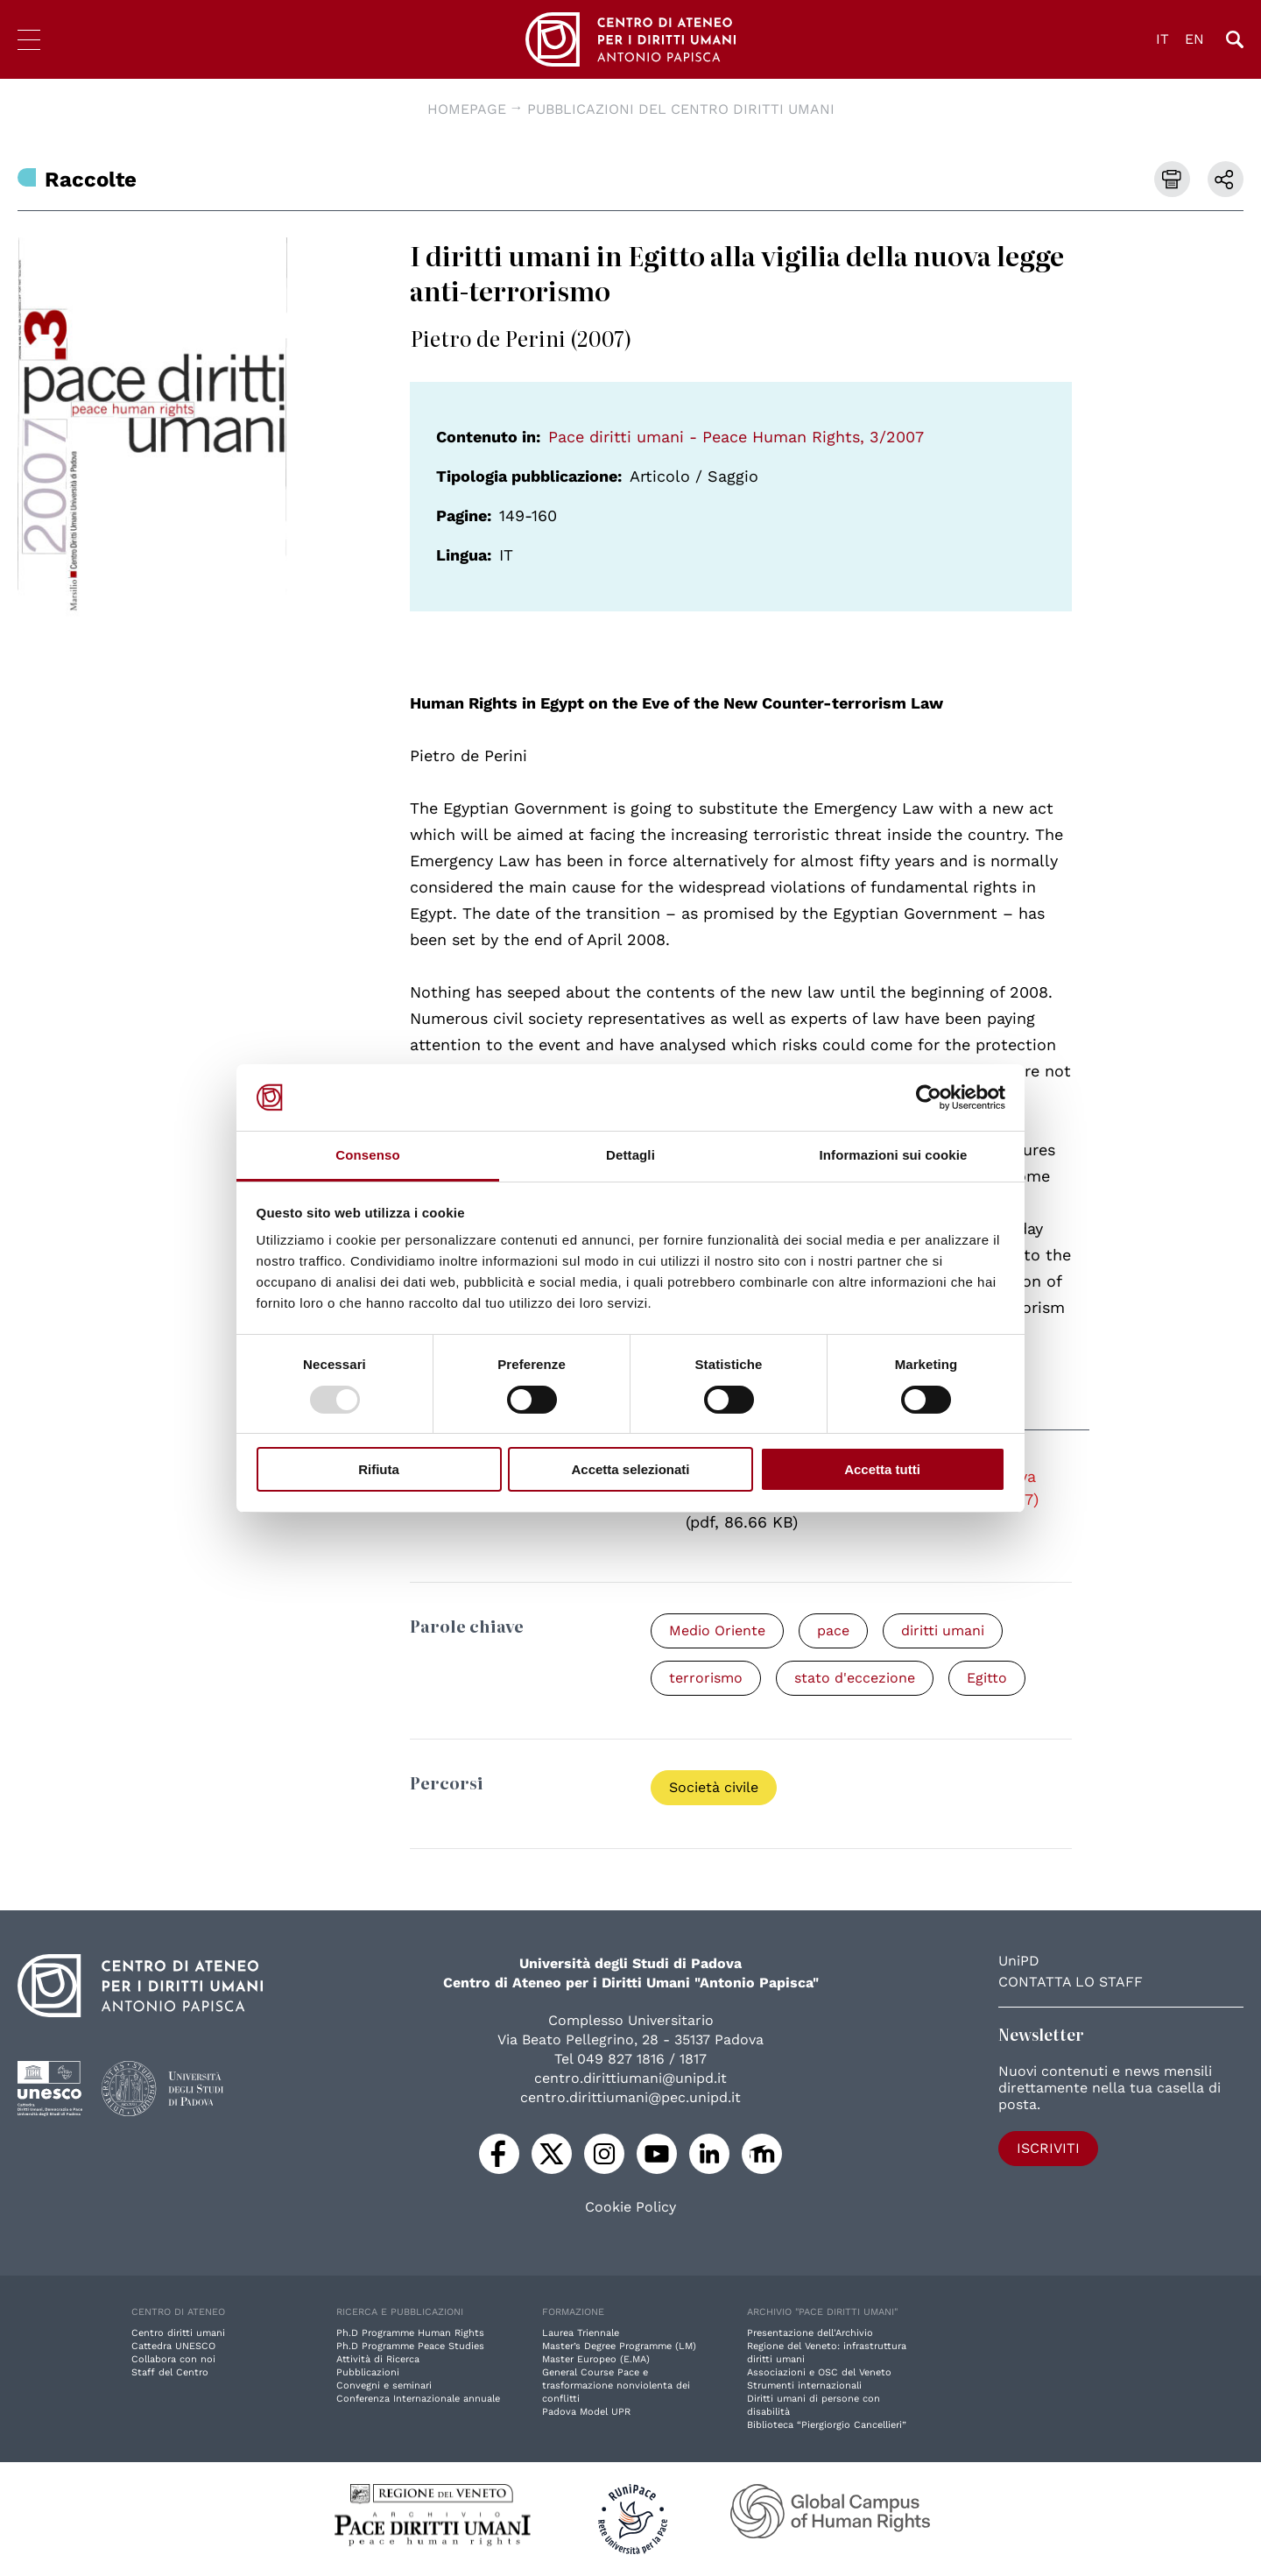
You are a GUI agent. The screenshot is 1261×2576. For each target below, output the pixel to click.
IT (1162, 39)
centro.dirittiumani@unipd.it (630, 2078)
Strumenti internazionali (804, 2385)
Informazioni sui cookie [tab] (894, 1154)
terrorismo (706, 1677)
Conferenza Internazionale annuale (418, 2398)
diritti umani (942, 1630)
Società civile (713, 1787)
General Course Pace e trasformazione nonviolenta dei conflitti (616, 2385)
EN (1194, 39)
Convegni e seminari (384, 2385)
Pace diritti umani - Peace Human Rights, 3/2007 (736, 436)
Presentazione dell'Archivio (810, 2333)
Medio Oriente (717, 1630)
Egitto (987, 1677)
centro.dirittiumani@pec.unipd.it (630, 2097)
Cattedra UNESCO (173, 2346)
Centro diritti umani (178, 2333)
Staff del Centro (169, 2372)
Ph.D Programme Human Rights (410, 2333)
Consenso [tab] (367, 1154)
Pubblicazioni (367, 2372)
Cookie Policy (630, 2207)
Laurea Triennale (580, 2333)
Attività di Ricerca (377, 2359)
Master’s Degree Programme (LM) (619, 2346)
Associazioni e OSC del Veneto (819, 2372)
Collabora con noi (173, 2359)
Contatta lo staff (1070, 1981)
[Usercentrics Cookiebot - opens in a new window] (928, 1097)
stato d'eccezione (854, 1677)
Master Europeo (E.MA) (596, 2359)
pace (833, 1630)
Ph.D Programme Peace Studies (410, 2346)
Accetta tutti (882, 1469)
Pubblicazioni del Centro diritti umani (681, 109)
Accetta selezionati (630, 1469)
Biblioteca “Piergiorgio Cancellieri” (826, 2425)
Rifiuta (378, 1469)
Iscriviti (1048, 2148)
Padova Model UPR (586, 2411)
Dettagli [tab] (630, 1154)
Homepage (466, 109)
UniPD (1018, 1960)
